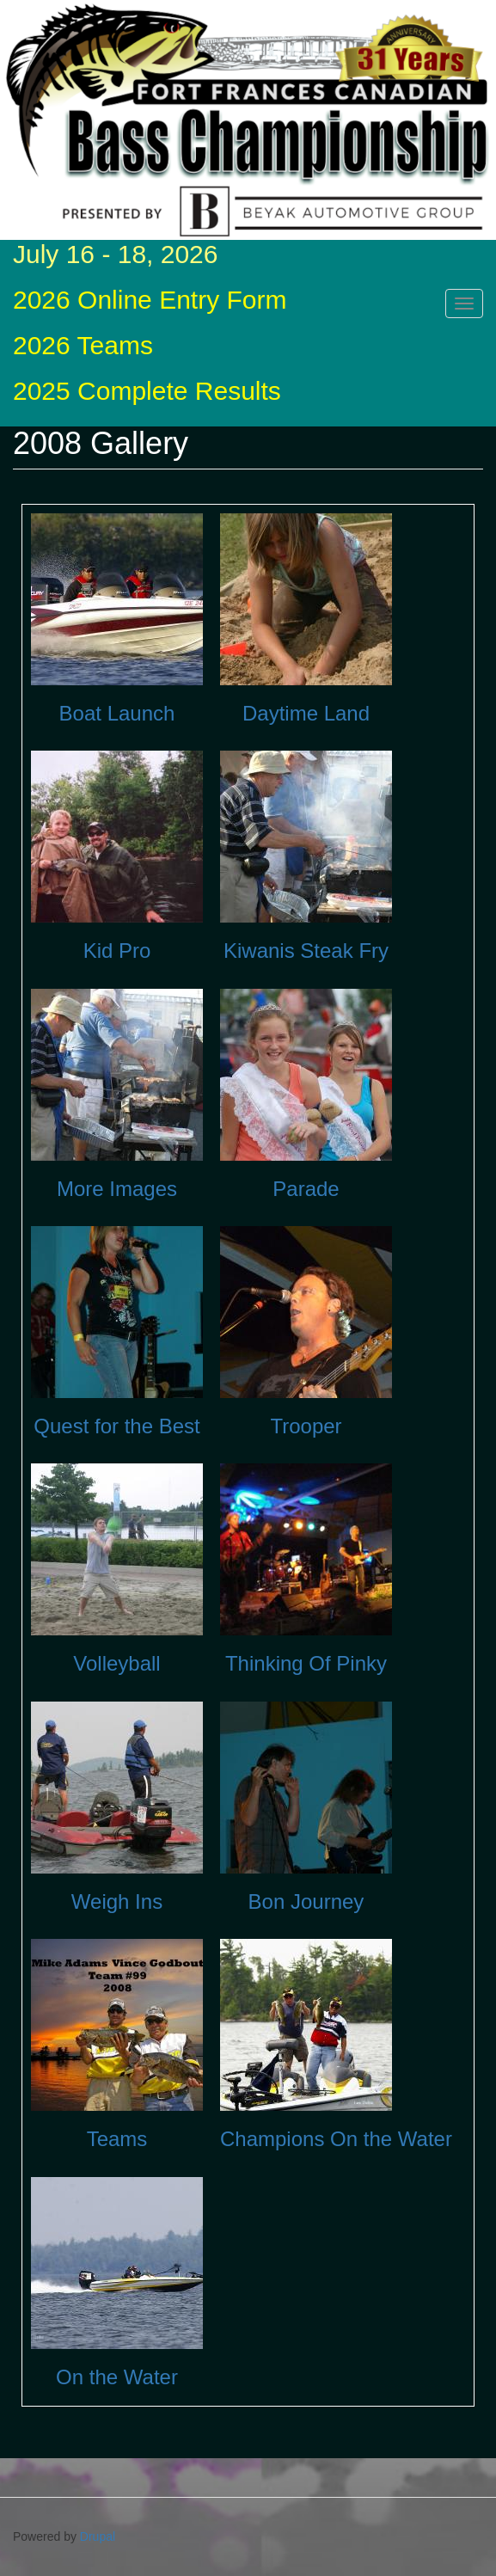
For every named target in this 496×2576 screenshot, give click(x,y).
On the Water (117, 2377)
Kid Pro (117, 950)
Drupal (97, 2536)
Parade (305, 1188)
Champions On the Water (336, 2138)
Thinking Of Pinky (306, 1663)
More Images (117, 1188)
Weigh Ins (116, 1901)
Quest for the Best (116, 1426)
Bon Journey (306, 1901)
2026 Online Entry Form (149, 299)
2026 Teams (83, 345)
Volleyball (116, 1663)
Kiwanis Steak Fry (306, 950)
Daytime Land (306, 713)
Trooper (305, 1426)
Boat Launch (117, 713)
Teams (117, 2138)
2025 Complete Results (147, 391)
